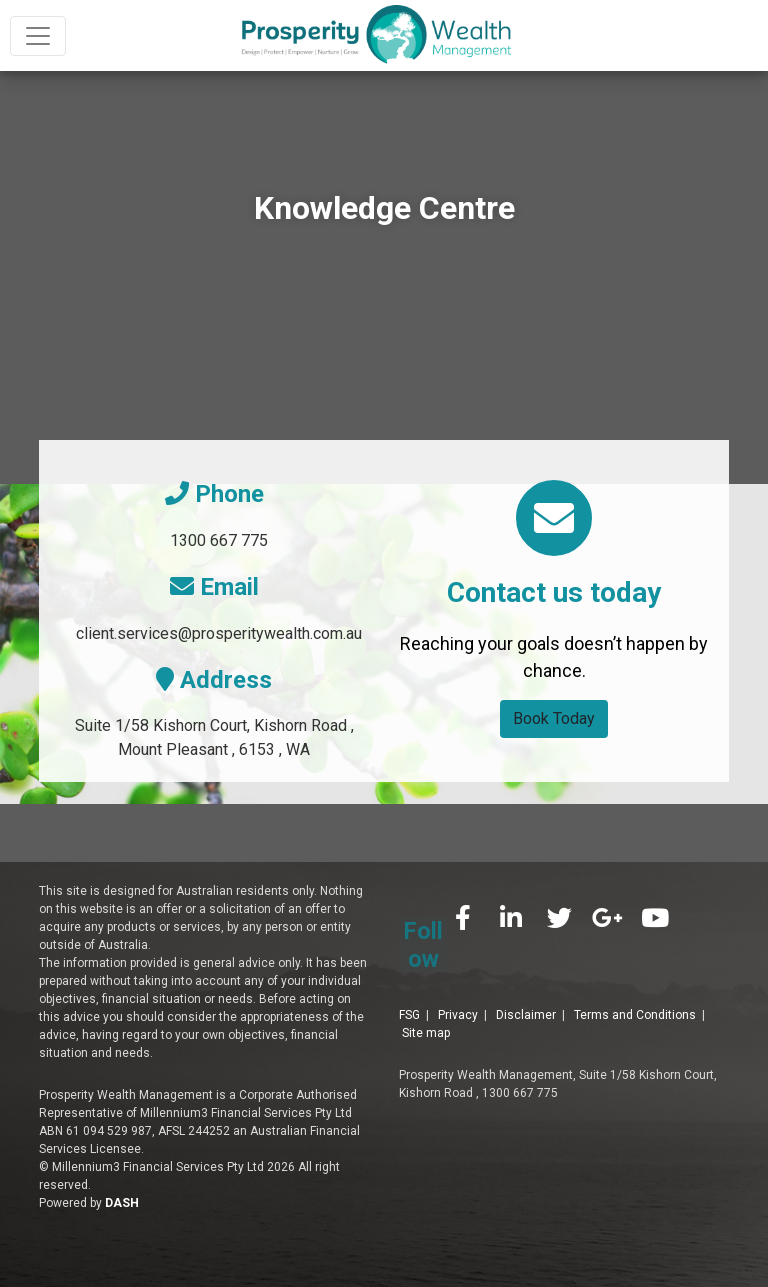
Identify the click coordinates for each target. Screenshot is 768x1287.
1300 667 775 (219, 540)
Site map (426, 996)
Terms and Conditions (635, 978)
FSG (409, 978)
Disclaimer (526, 978)
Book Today (554, 718)
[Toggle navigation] (38, 36)
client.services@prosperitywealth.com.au (219, 633)
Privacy (458, 978)
